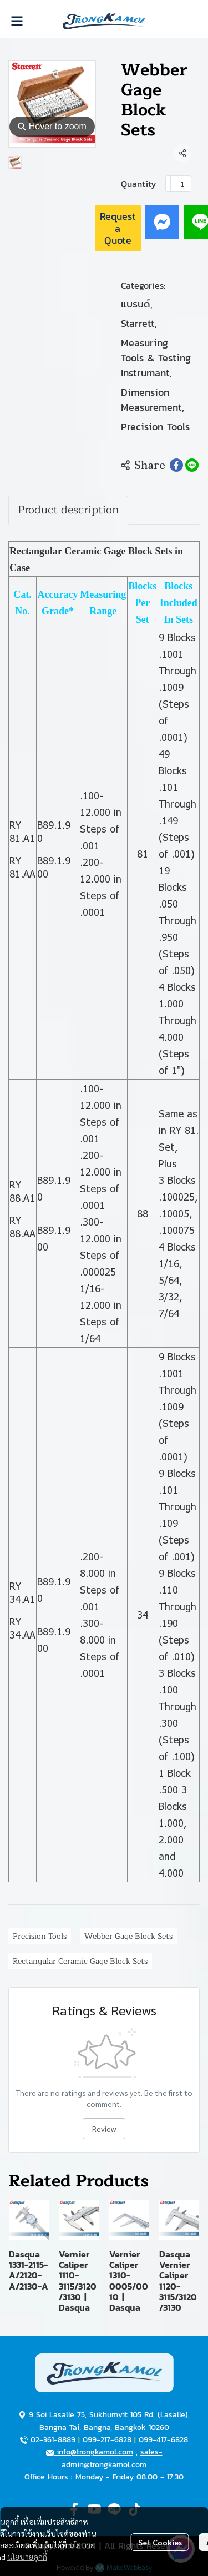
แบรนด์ (137, 303)
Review (104, 2129)
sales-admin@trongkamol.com (112, 2458)
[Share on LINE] (192, 465)
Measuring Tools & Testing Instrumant (156, 357)
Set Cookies (160, 2542)
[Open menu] (17, 21)
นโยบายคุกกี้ (27, 2557)
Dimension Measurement (152, 400)
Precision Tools (155, 426)
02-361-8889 (53, 2440)
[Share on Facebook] (176, 465)
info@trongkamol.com (89, 2452)
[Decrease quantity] (168, 183)
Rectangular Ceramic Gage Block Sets (80, 1961)
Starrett (139, 323)
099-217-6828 (107, 2440)
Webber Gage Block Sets (128, 1936)
